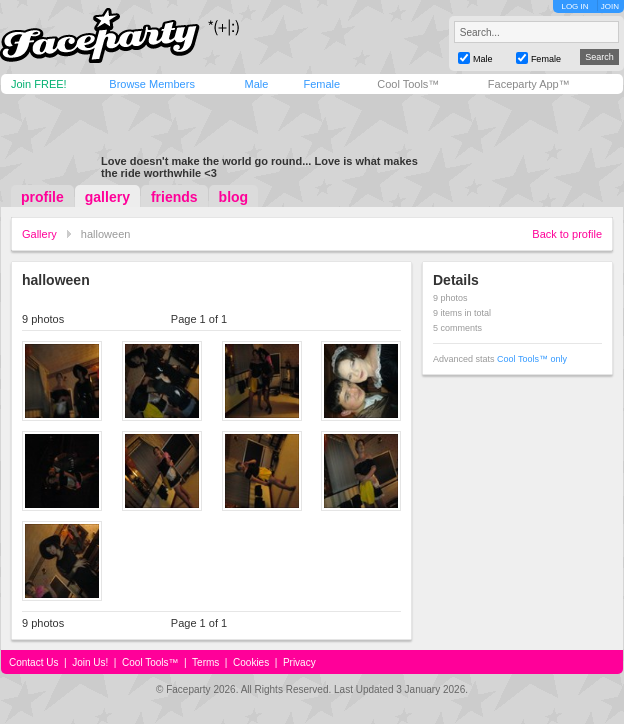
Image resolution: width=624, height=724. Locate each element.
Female (321, 84)
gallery (107, 197)
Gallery (39, 234)
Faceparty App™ (529, 84)
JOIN (610, 6)
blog (234, 197)
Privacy (299, 662)
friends (174, 197)
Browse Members (152, 84)
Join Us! (90, 662)
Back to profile (567, 234)
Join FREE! (39, 84)
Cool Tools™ (408, 84)
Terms (205, 662)
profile (42, 197)
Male (256, 84)
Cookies (251, 662)
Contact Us (33, 662)
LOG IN (574, 6)
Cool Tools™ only (532, 359)
